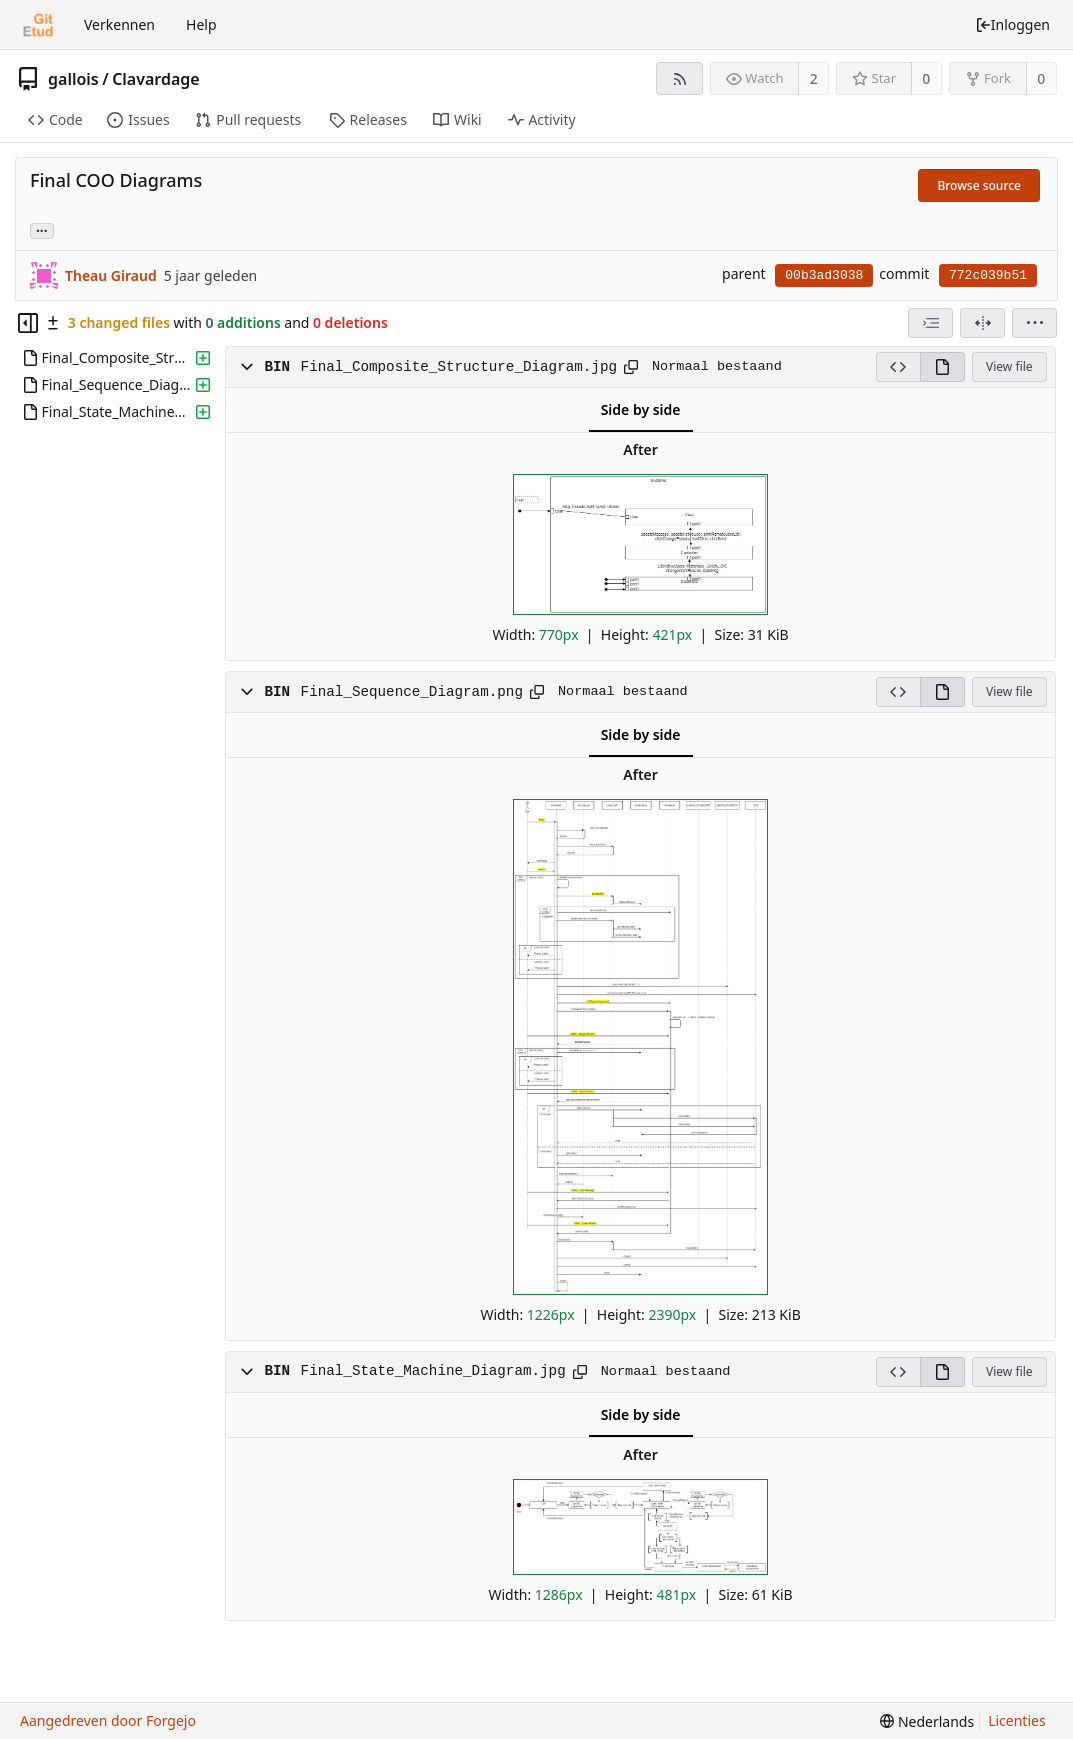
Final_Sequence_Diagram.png (412, 692)
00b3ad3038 (824, 275)
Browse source (979, 185)
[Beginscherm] (38, 25)
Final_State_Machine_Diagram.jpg (433, 1371)
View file (1009, 366)
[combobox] (930, 323)
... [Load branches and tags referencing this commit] (42, 229)
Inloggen (1012, 24)
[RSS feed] (679, 78)
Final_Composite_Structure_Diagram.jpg (459, 367)
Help (201, 24)
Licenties (1016, 1720)
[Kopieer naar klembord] (631, 367)
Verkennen (119, 24)
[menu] (1034, 323)
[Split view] (982, 323)
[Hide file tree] (28, 323)
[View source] (898, 367)
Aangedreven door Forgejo (108, 1720)
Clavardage (156, 79)
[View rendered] (942, 367)
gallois (73, 79)
